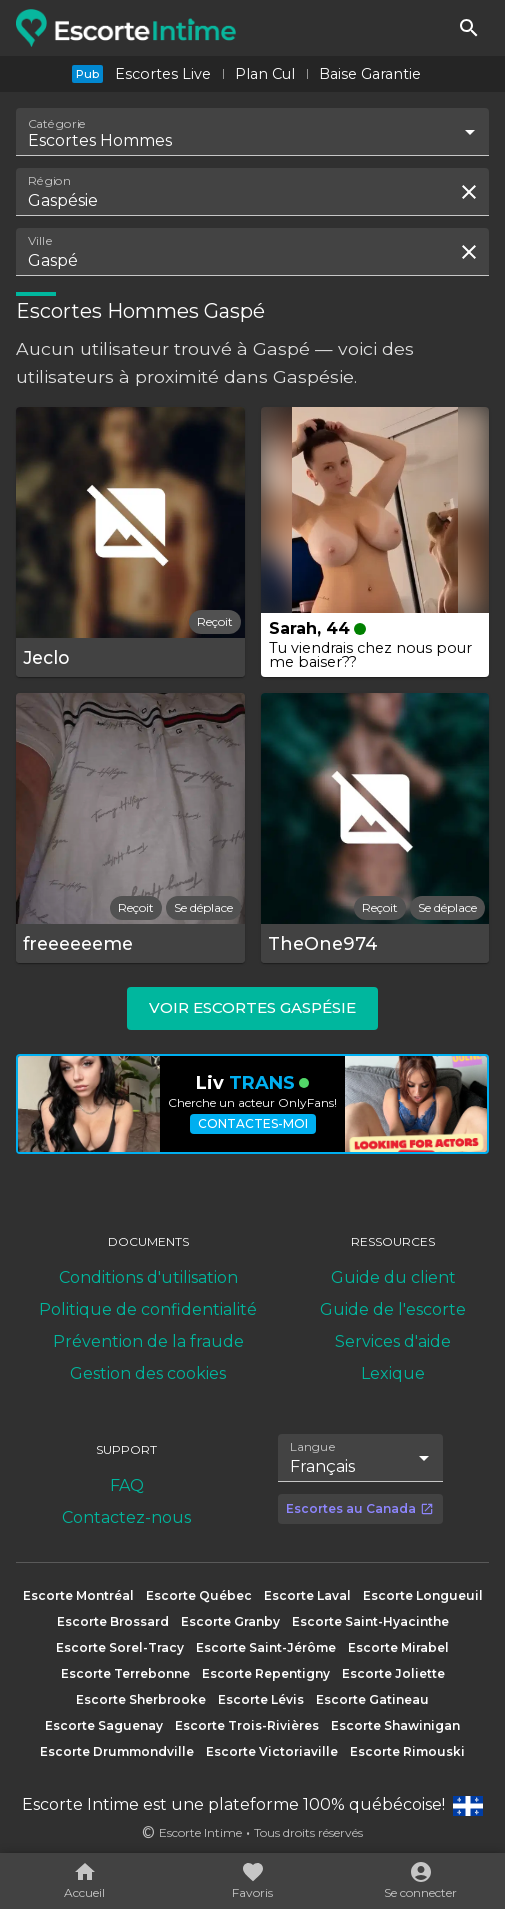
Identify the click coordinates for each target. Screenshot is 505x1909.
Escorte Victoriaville (272, 1751)
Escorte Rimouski (407, 1751)
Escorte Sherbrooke (141, 1699)
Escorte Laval (307, 1595)
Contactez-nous (126, 1517)
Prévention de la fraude (148, 1341)
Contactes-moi (253, 1123)
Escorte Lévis (261, 1699)
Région (49, 181)
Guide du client (393, 1277)
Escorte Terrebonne (125, 1673)
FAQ (127, 1485)
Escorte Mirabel (398, 1647)
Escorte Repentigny (266, 1673)
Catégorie (57, 124)
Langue (313, 1447)
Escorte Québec (199, 1595)
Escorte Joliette (393, 1673)
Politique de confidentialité (148, 1309)
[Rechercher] (469, 28)
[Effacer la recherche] (469, 192)
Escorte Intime (200, 1832)
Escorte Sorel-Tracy (120, 1647)
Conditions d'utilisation (148, 1277)
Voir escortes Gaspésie (252, 1007)
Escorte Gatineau (372, 1699)
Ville (41, 241)
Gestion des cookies (148, 1373)
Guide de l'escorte (393, 1309)
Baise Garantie (370, 74)
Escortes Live (163, 74)
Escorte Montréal (78, 1595)
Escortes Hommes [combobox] (100, 140)
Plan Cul (265, 74)
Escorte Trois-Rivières (247, 1725)
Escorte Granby (230, 1621)
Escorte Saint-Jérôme (266, 1647)
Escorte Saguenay (104, 1725)
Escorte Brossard (113, 1621)
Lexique (393, 1373)
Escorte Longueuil (423, 1595)
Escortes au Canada (360, 1508)
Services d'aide (393, 1341)
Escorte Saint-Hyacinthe (370, 1621)
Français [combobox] (322, 1466)
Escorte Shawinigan (395, 1725)
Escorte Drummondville (117, 1751)
